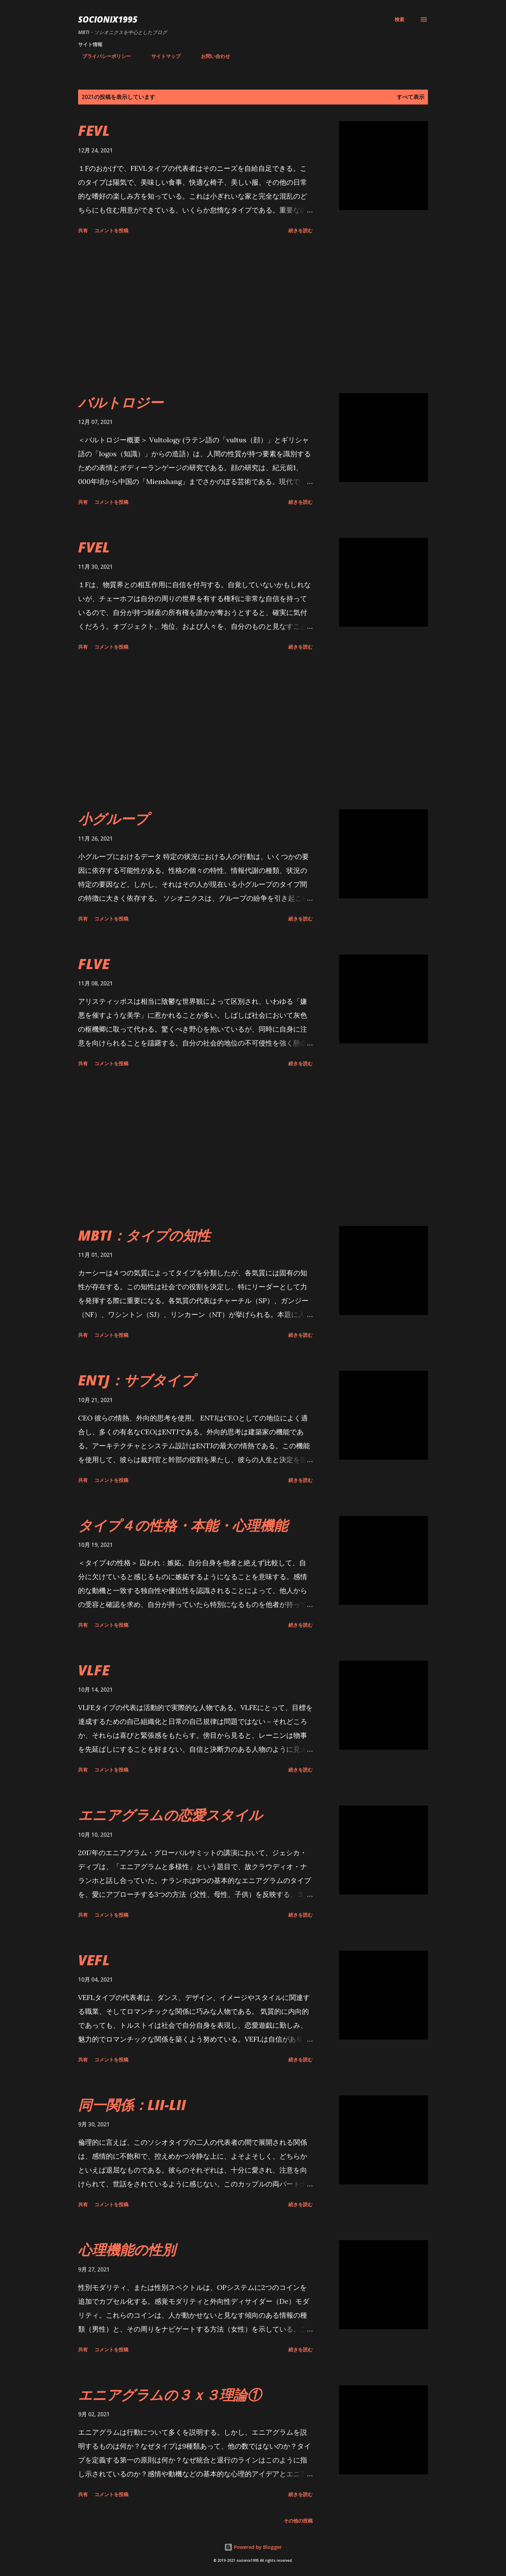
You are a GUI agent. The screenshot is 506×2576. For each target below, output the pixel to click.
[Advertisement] (195, 315)
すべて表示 (410, 97)
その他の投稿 (298, 2520)
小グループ (113, 818)
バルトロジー (120, 402)
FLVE (94, 963)
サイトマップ (161, 56)
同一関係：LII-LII (132, 2104)
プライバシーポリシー (102, 56)
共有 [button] (83, 230)
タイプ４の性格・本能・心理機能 (183, 1525)
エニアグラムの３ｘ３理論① (169, 2394)
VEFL (94, 1959)
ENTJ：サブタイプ (136, 1380)
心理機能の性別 (127, 2249)
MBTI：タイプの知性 (144, 1235)
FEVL (94, 130)
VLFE (94, 1669)
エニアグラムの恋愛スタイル (170, 1814)
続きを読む (300, 230)
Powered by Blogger (253, 2547)
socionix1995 (107, 19)
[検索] (399, 19)
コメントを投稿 (111, 230)
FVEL (94, 547)
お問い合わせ (211, 56)
